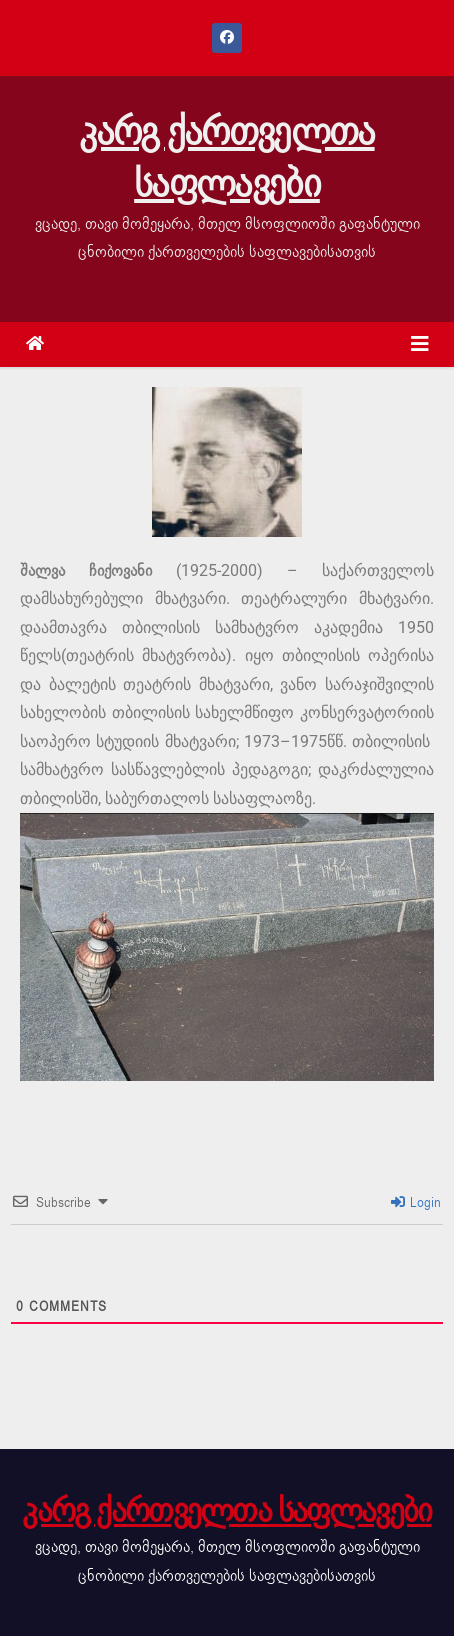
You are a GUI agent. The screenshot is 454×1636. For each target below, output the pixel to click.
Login (416, 1202)
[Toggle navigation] (420, 344)
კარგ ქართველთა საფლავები (226, 158)
